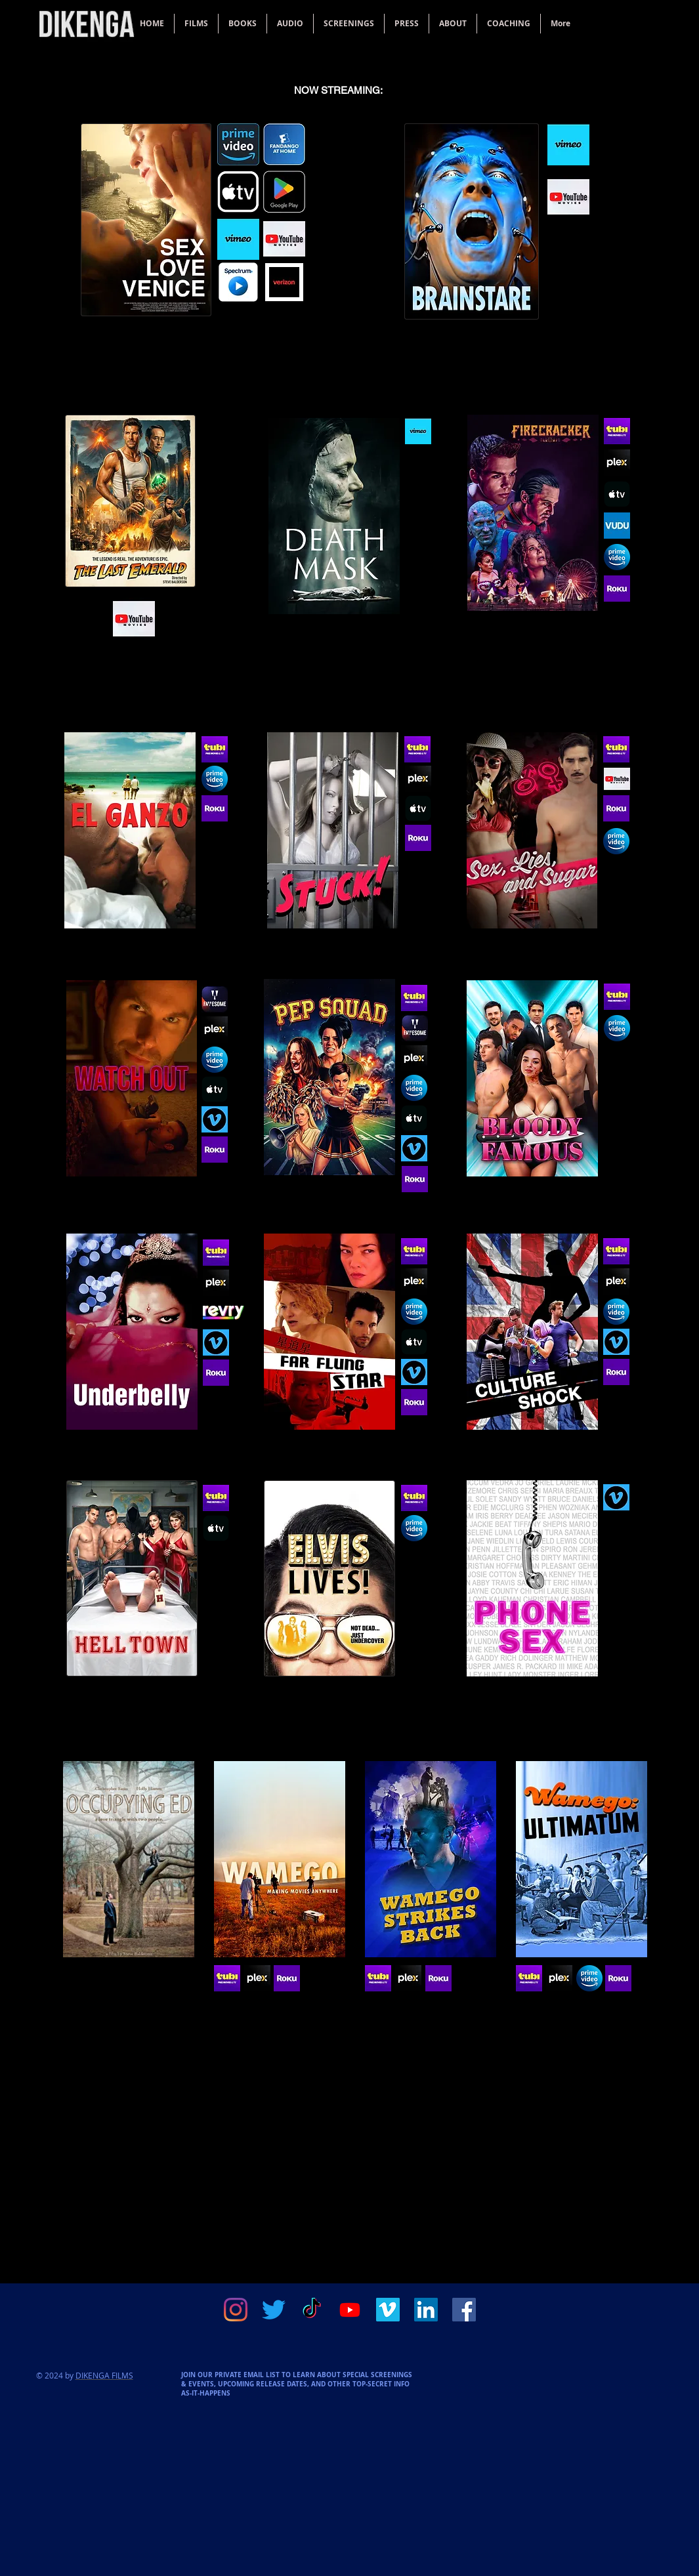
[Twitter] (274, 2309)
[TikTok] (312, 2309)
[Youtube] (350, 2309)
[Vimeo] (388, 2309)
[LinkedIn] (426, 2309)
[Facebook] (464, 2309)
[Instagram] (235, 2309)
